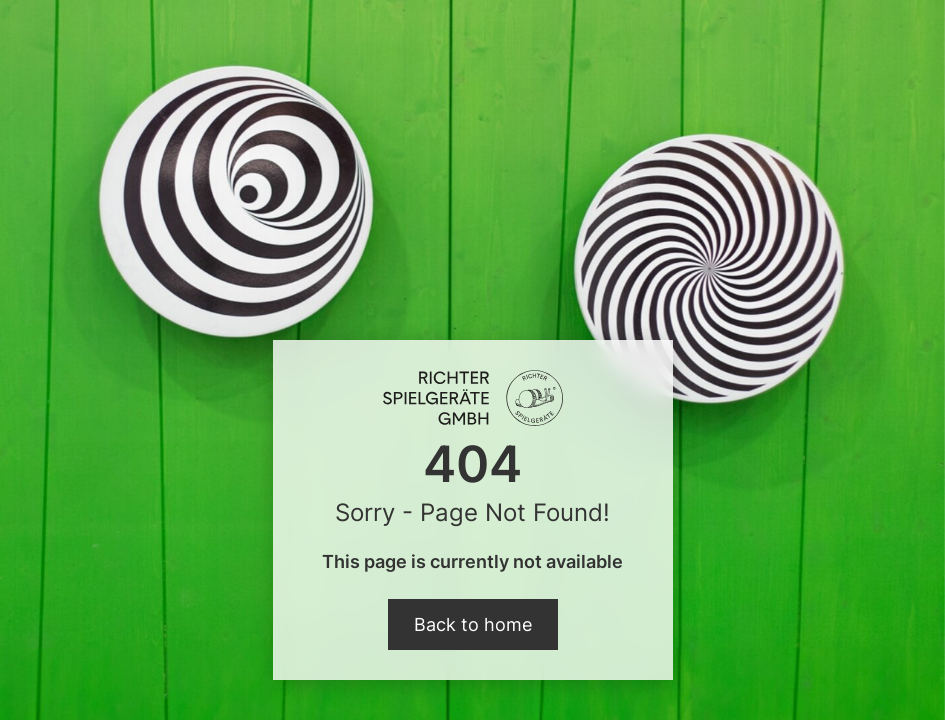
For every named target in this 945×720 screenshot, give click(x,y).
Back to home (473, 624)
